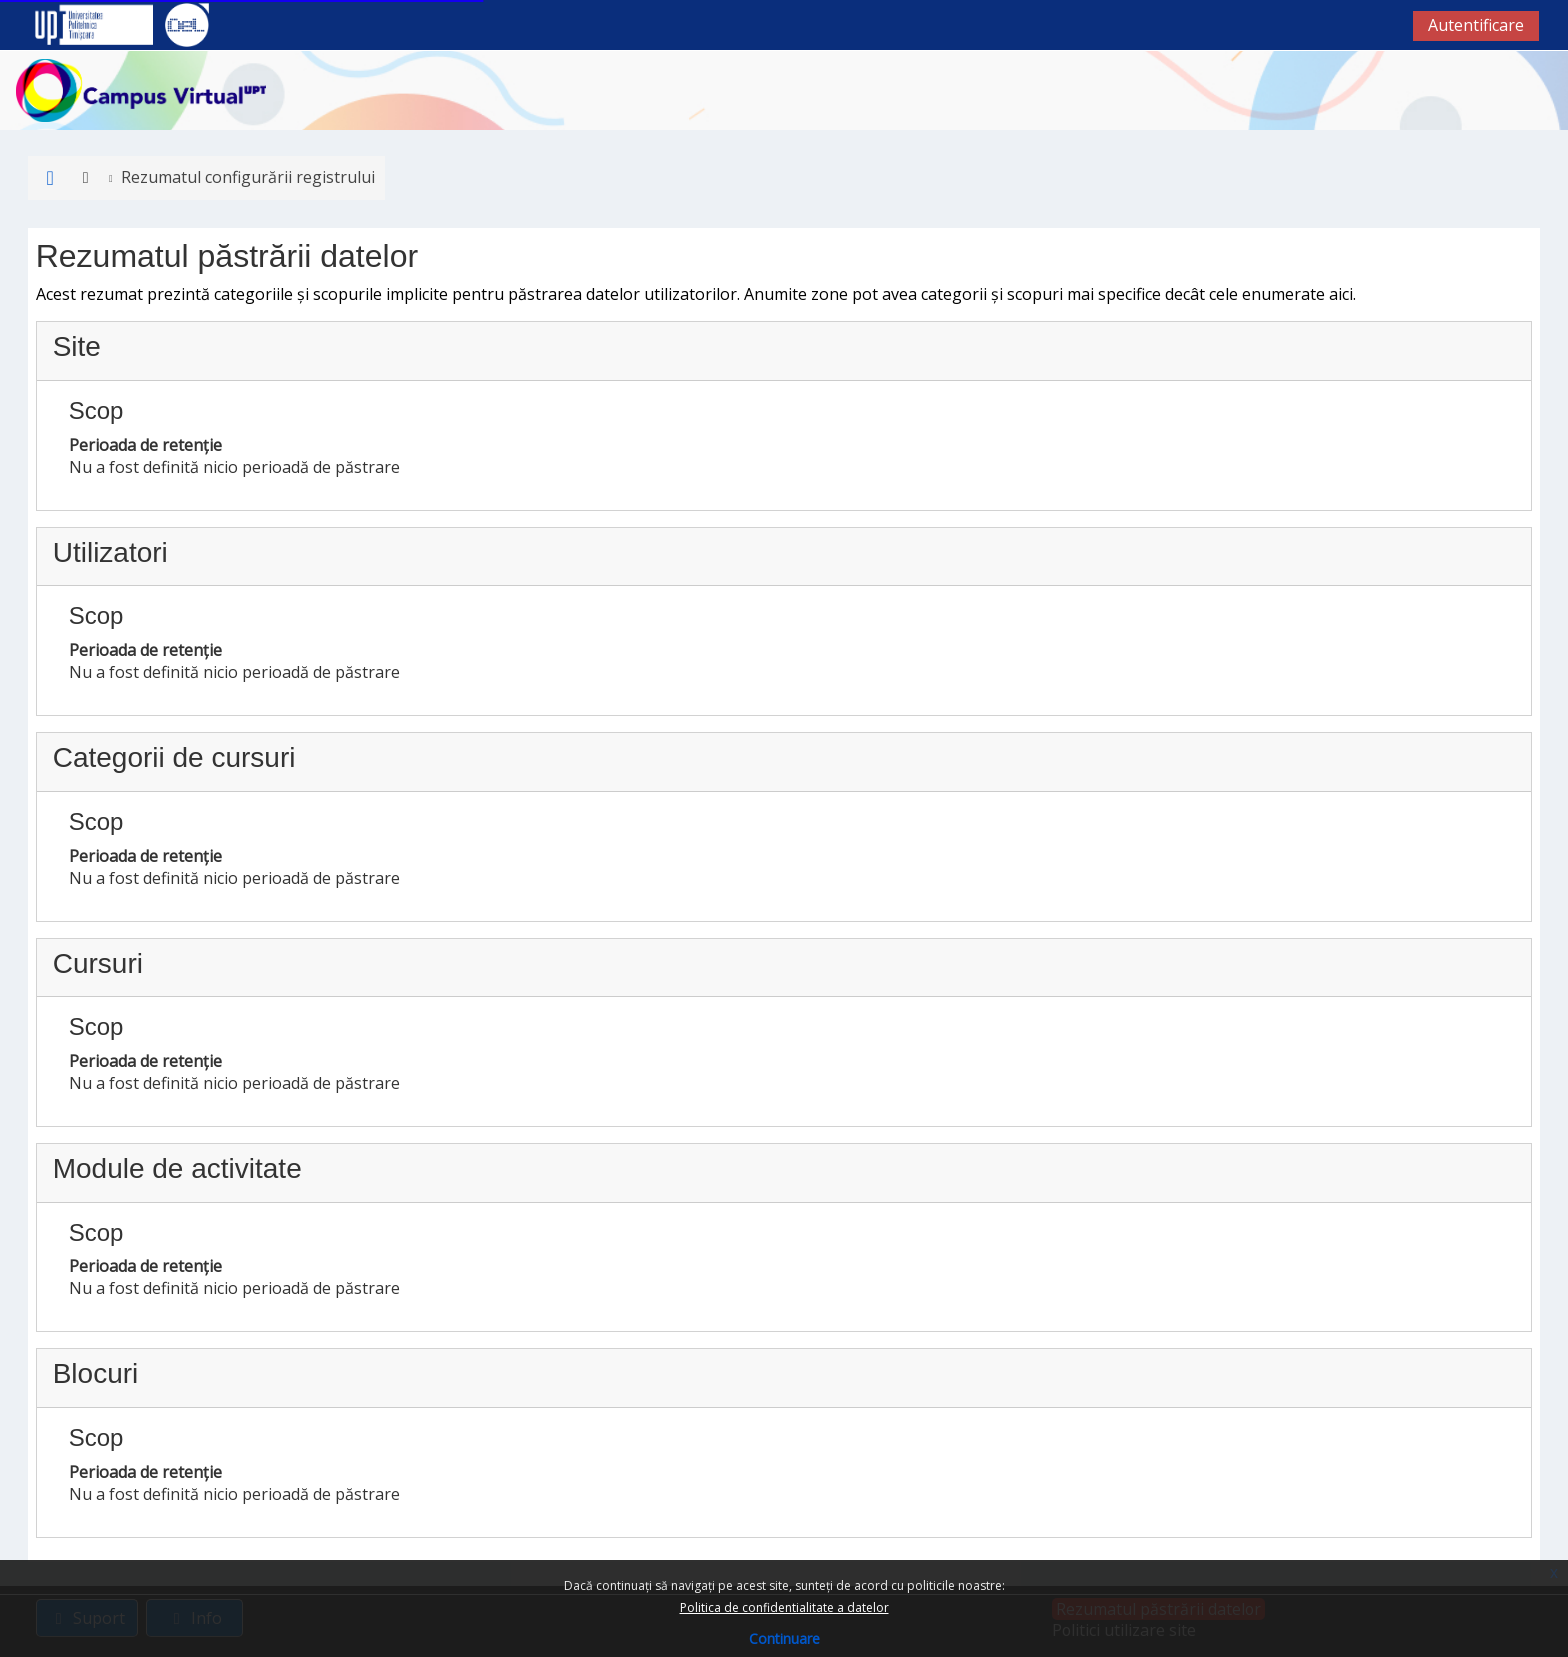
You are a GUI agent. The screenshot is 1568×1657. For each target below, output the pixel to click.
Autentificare (1476, 25)
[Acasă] (141, 89)
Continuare (784, 1638)
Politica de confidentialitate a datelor (784, 1607)
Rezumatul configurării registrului (240, 177)
